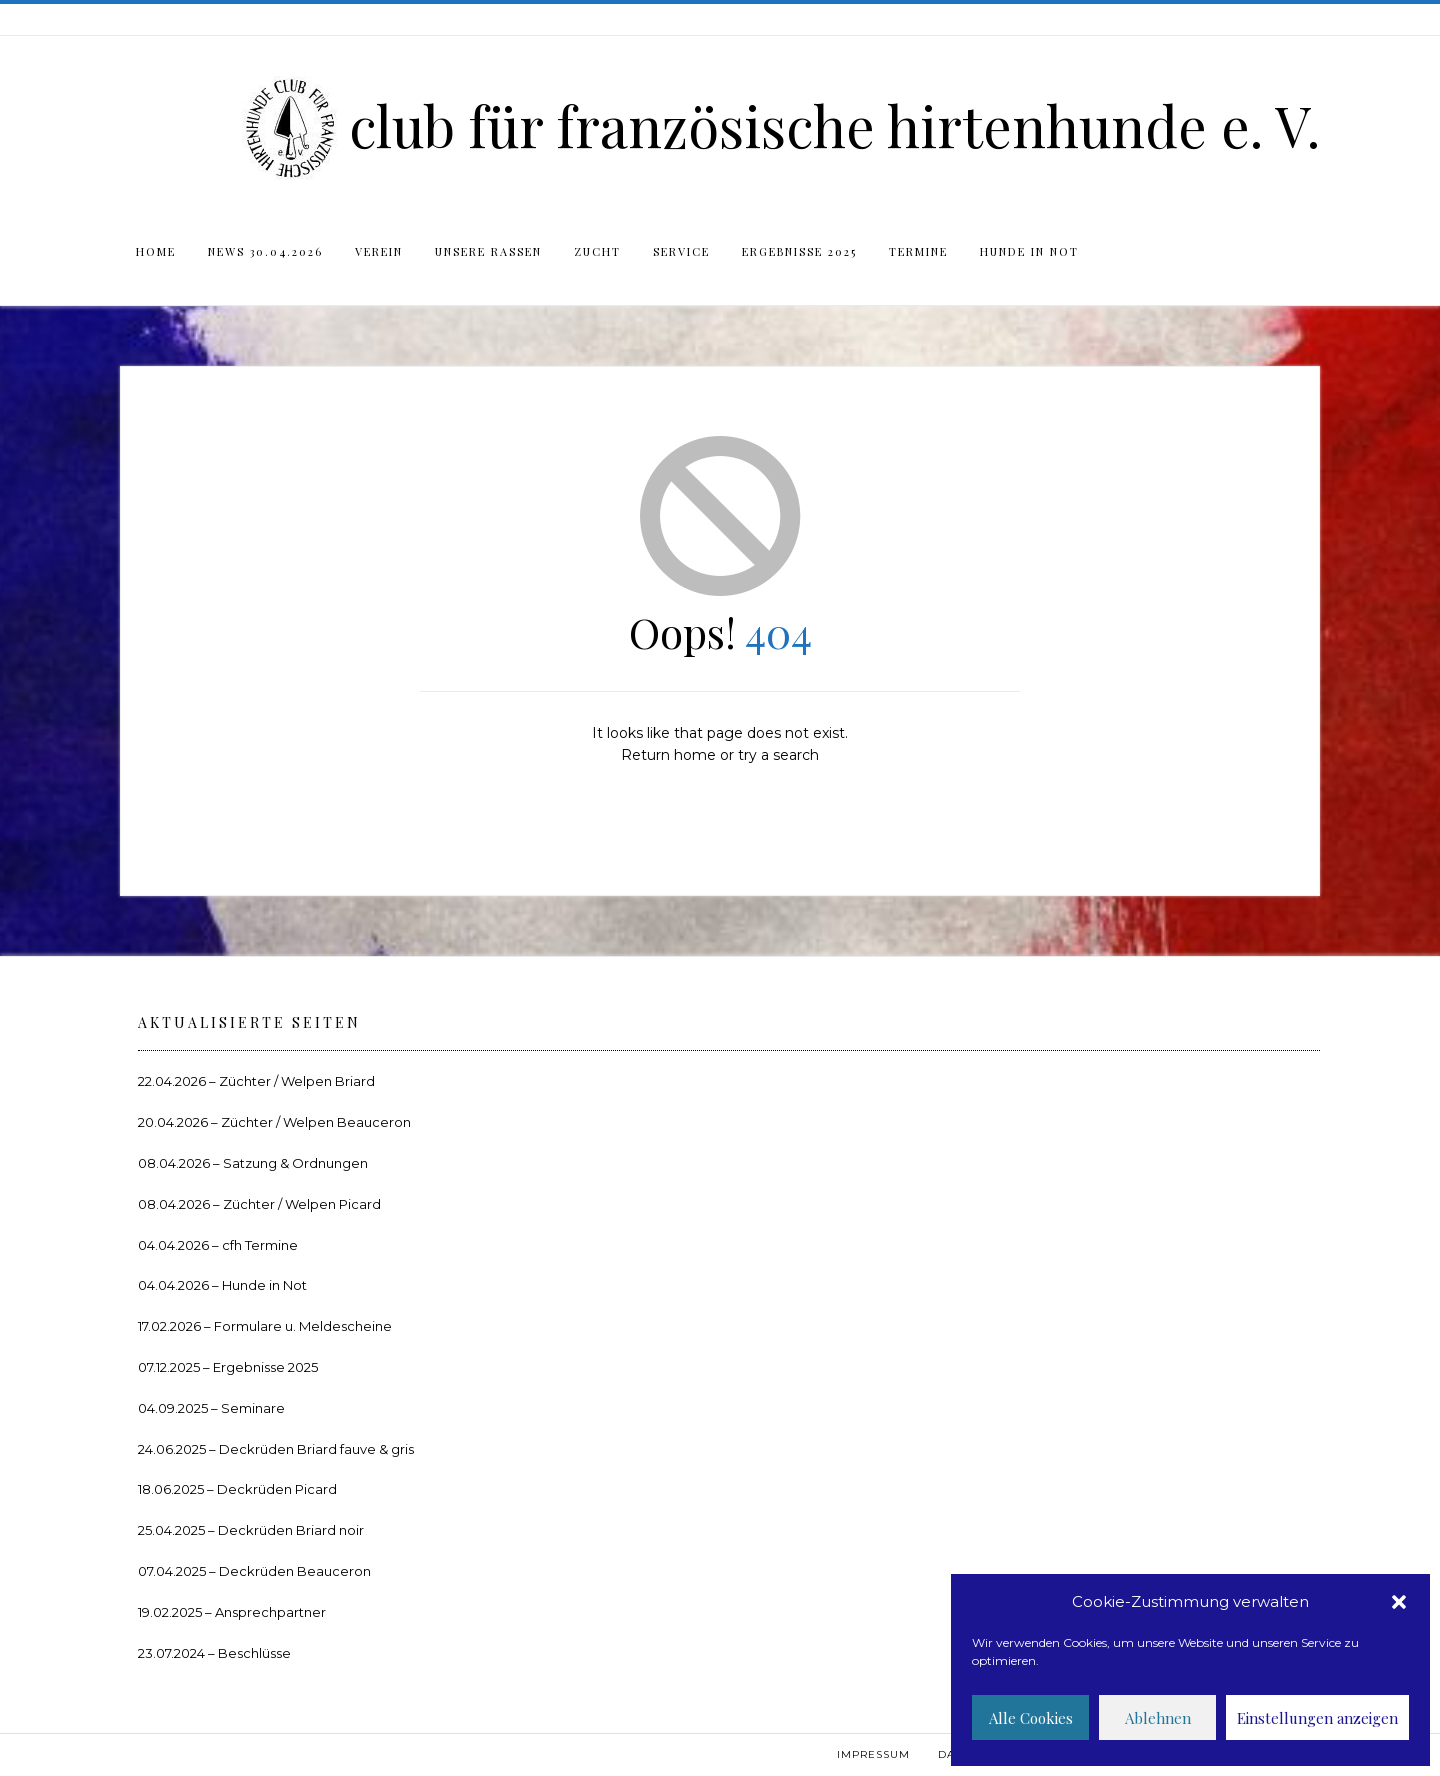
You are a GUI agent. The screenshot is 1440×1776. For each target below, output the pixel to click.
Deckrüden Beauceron (295, 1571)
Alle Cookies (1031, 1718)
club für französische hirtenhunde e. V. (834, 125)
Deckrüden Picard (277, 1489)
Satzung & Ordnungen (295, 1163)
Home (156, 251)
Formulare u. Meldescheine (303, 1326)
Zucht (597, 251)
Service (681, 251)
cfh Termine (260, 1245)
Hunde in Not (1029, 251)
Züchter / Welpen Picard (302, 1204)
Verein (379, 251)
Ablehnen (1158, 1718)
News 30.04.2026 (265, 251)
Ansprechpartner (270, 1612)
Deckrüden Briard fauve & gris (316, 1449)
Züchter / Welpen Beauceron (316, 1122)
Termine (918, 251)
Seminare (253, 1408)
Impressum (873, 1754)
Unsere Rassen (488, 251)
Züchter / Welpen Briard (297, 1081)
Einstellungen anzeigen (1317, 1718)
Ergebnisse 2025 (799, 251)
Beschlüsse (254, 1653)
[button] (1399, 1602)
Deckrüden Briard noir (291, 1530)
